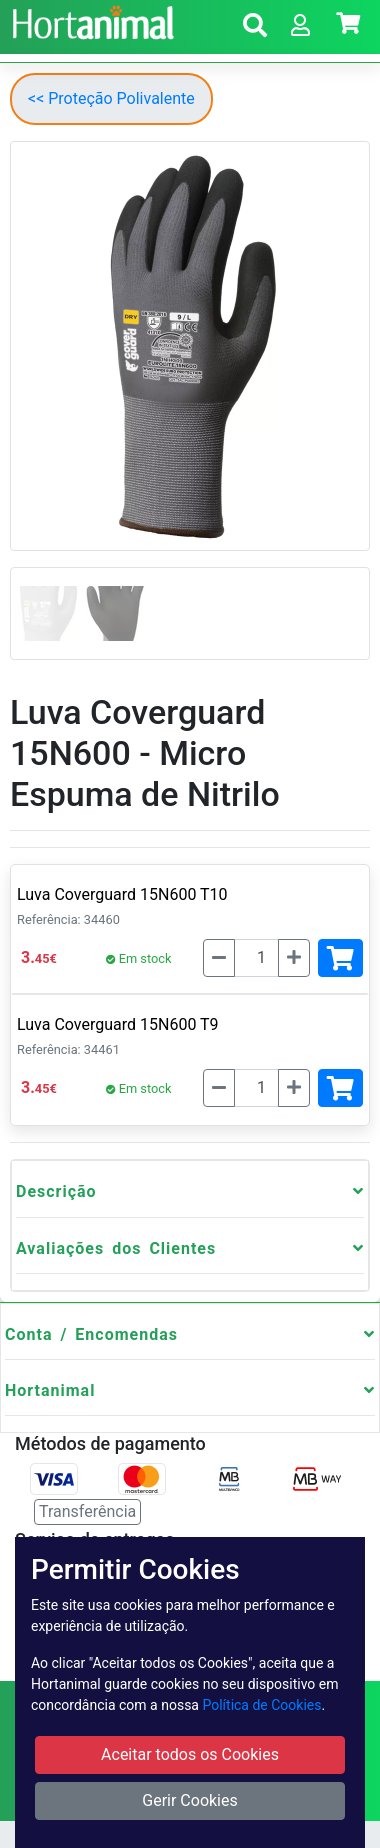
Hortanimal (50, 1390)
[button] (255, 28)
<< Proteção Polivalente (111, 98)
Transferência (87, 1511)
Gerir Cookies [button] (190, 1800)
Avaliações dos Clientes (116, 1248)
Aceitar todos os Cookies (190, 1754)
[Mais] (294, 958)
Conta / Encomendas (91, 1334)
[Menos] (219, 958)
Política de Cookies (261, 1705)
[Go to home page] (90, 20)
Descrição (56, 1191)
